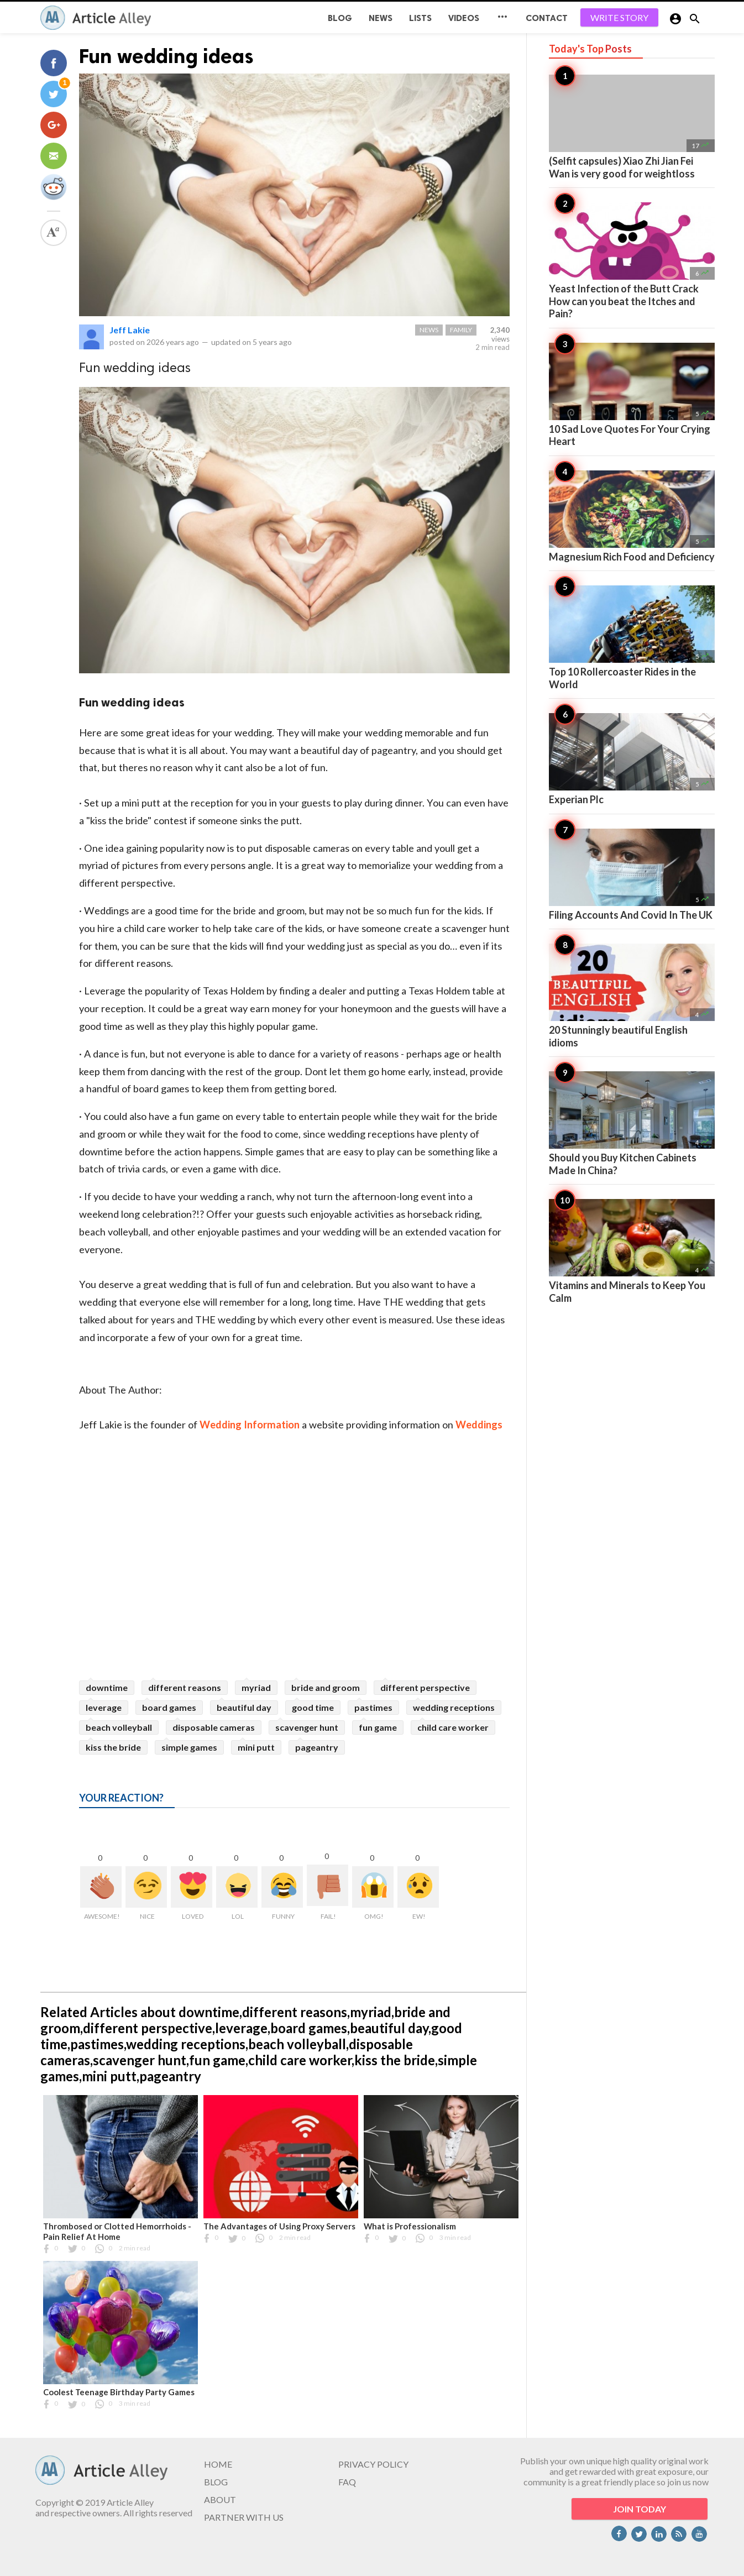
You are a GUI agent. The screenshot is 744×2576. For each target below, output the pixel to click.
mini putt (256, 1747)
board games (169, 1707)
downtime (107, 1687)
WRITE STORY (619, 17)
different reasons (184, 1687)
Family (461, 330)
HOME (218, 2464)
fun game (378, 1727)
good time (313, 1707)
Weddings (478, 1424)
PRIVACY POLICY (373, 2464)
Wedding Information (250, 1424)
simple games (189, 1747)
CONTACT (547, 18)
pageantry (316, 1747)
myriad (256, 1687)
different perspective (425, 1687)
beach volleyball (119, 1727)
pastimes (373, 1707)
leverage (104, 1707)
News (380, 18)
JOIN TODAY (639, 2509)
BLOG (340, 18)
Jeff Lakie (129, 329)
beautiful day (244, 1707)
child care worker (453, 1727)
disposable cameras (213, 1727)
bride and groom (325, 1687)
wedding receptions (454, 1707)
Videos (463, 18)
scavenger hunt (306, 1727)
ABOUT (220, 2499)
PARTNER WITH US (244, 2517)
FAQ (347, 2481)
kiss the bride (113, 1747)
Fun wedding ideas (166, 56)
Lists (420, 18)
